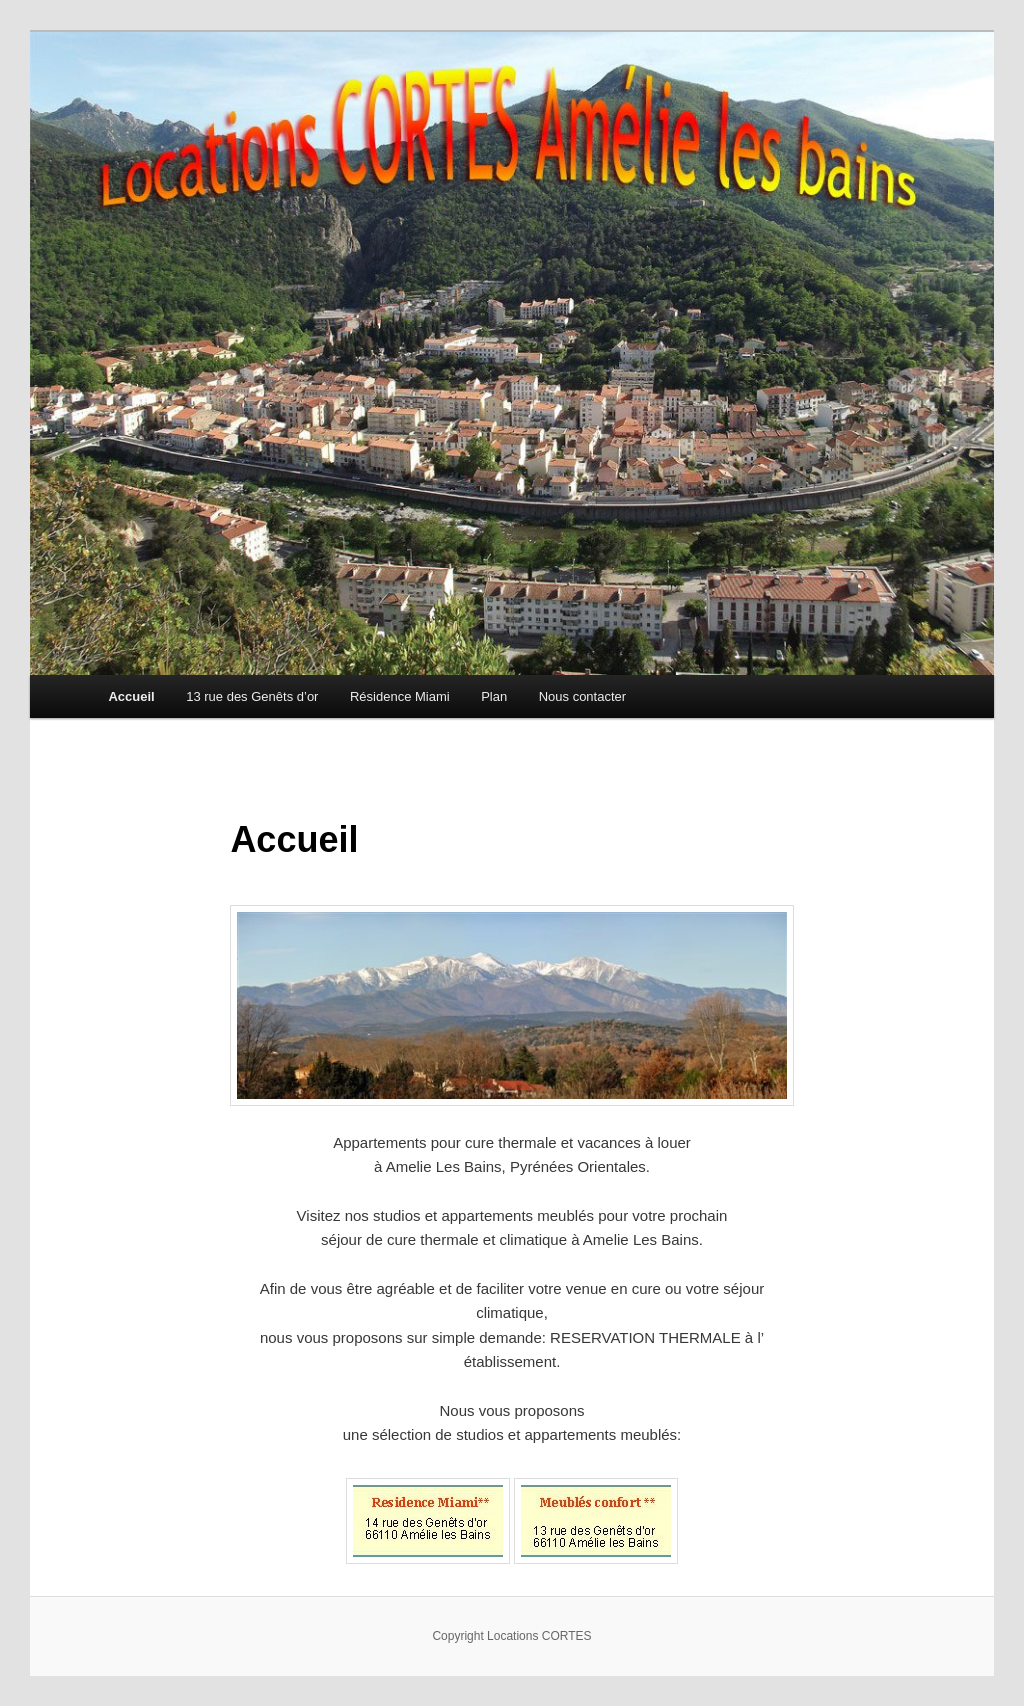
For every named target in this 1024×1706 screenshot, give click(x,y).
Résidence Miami (400, 696)
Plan (494, 696)
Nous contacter (582, 696)
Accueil (131, 696)
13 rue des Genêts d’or (252, 696)
